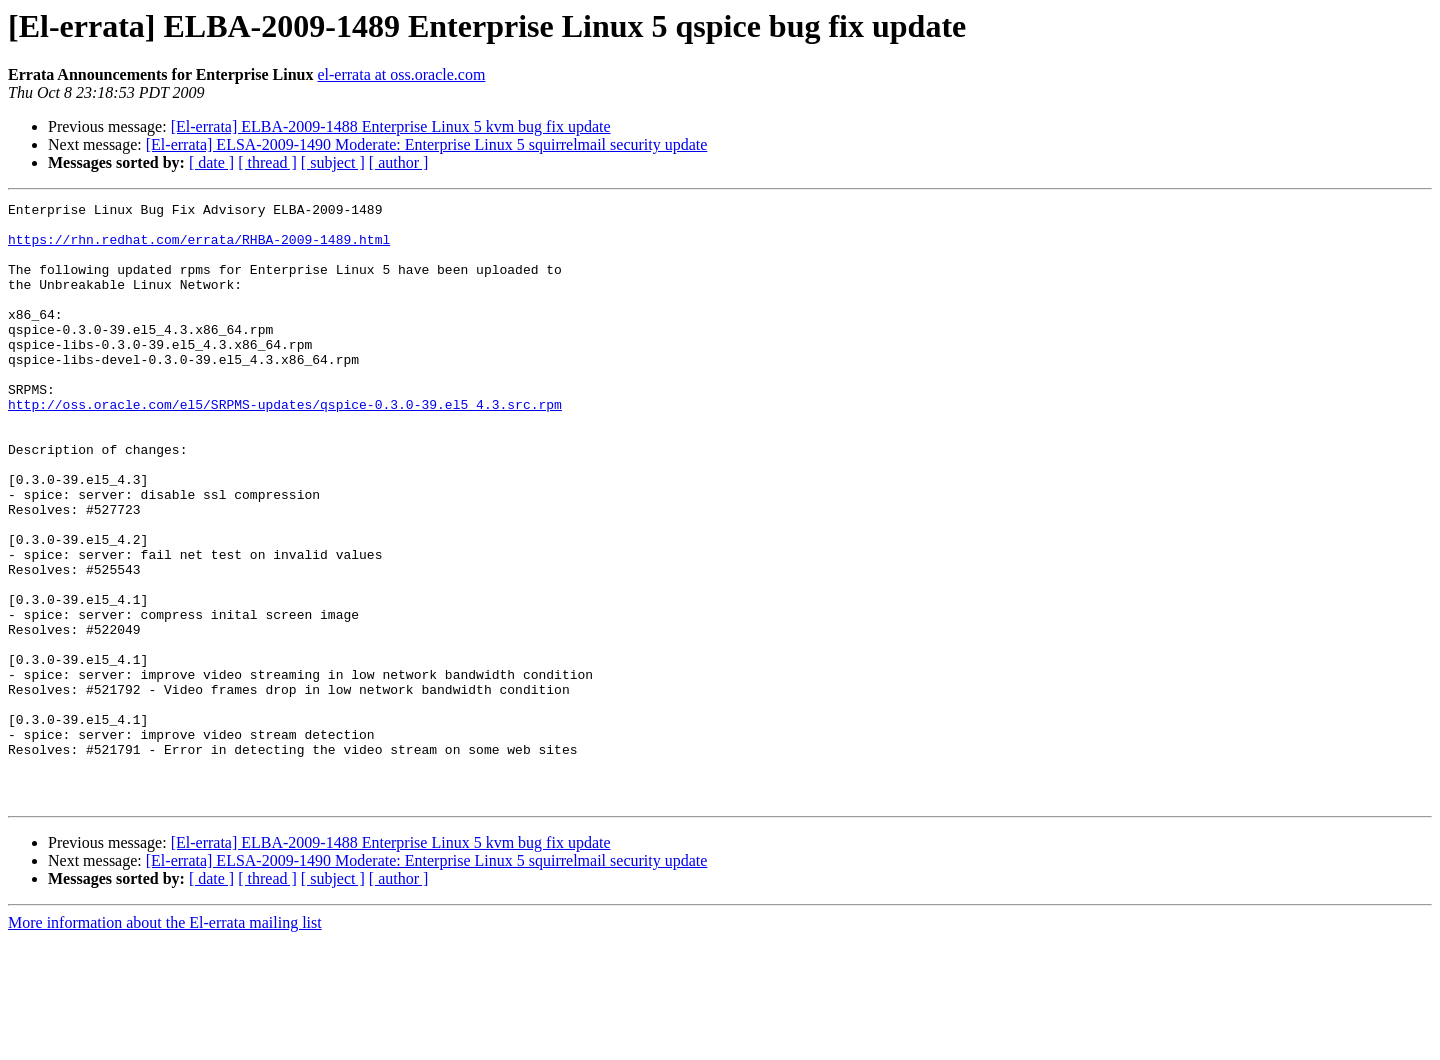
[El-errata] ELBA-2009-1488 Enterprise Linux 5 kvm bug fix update (391, 126)
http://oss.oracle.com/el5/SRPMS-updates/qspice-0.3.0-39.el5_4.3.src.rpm (285, 446)
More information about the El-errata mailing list (165, 1042)
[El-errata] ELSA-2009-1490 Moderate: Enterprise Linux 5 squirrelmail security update (427, 144)
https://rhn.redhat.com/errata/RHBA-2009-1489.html (199, 248)
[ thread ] (267, 162)
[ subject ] (333, 162)
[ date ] (211, 162)
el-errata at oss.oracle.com (401, 74)
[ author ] (399, 162)
